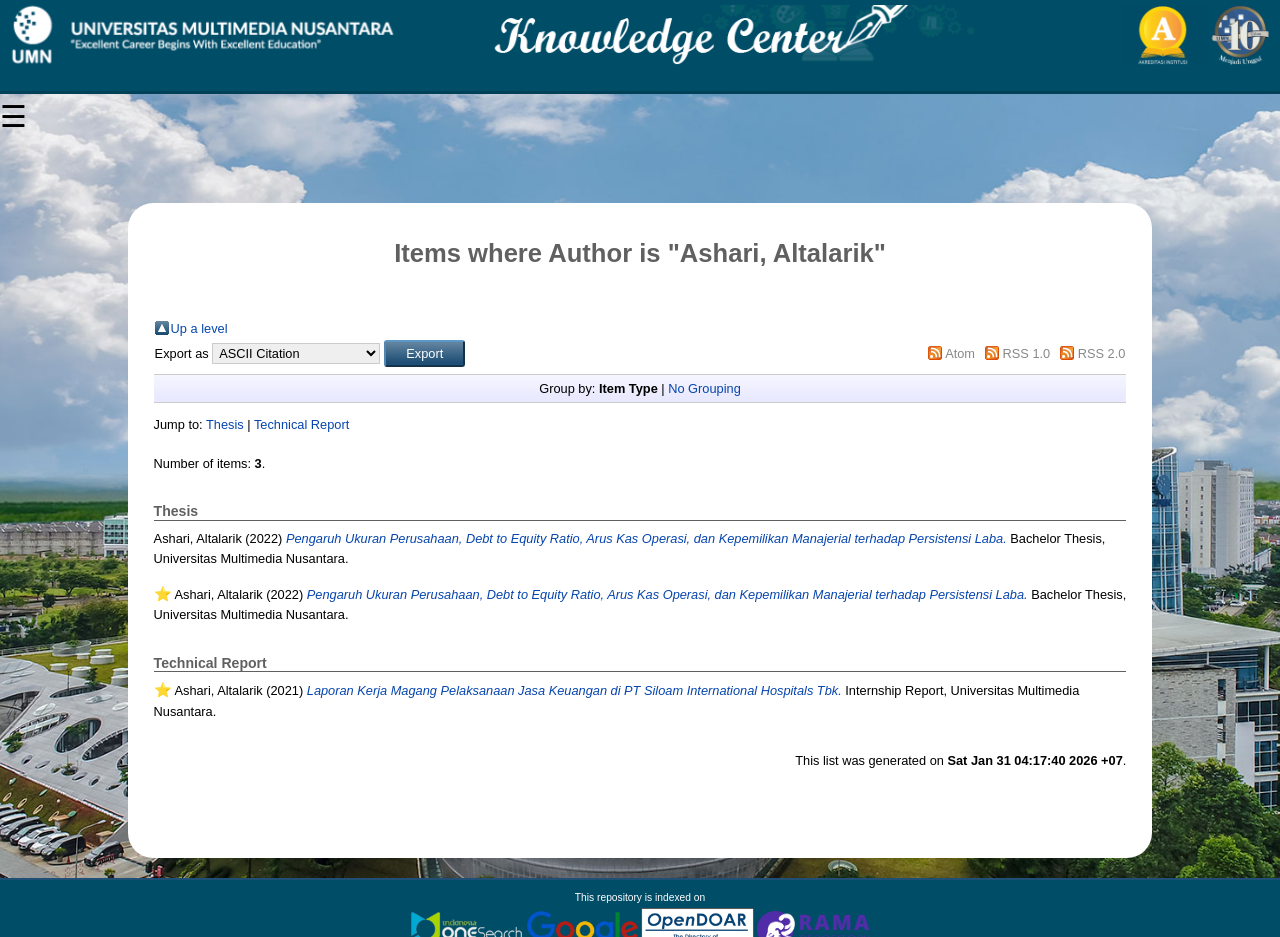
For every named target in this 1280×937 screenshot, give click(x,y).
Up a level (199, 328)
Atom (960, 353)
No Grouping (704, 388)
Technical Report (301, 424)
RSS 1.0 (1027, 353)
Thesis (225, 424)
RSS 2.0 (1102, 353)
